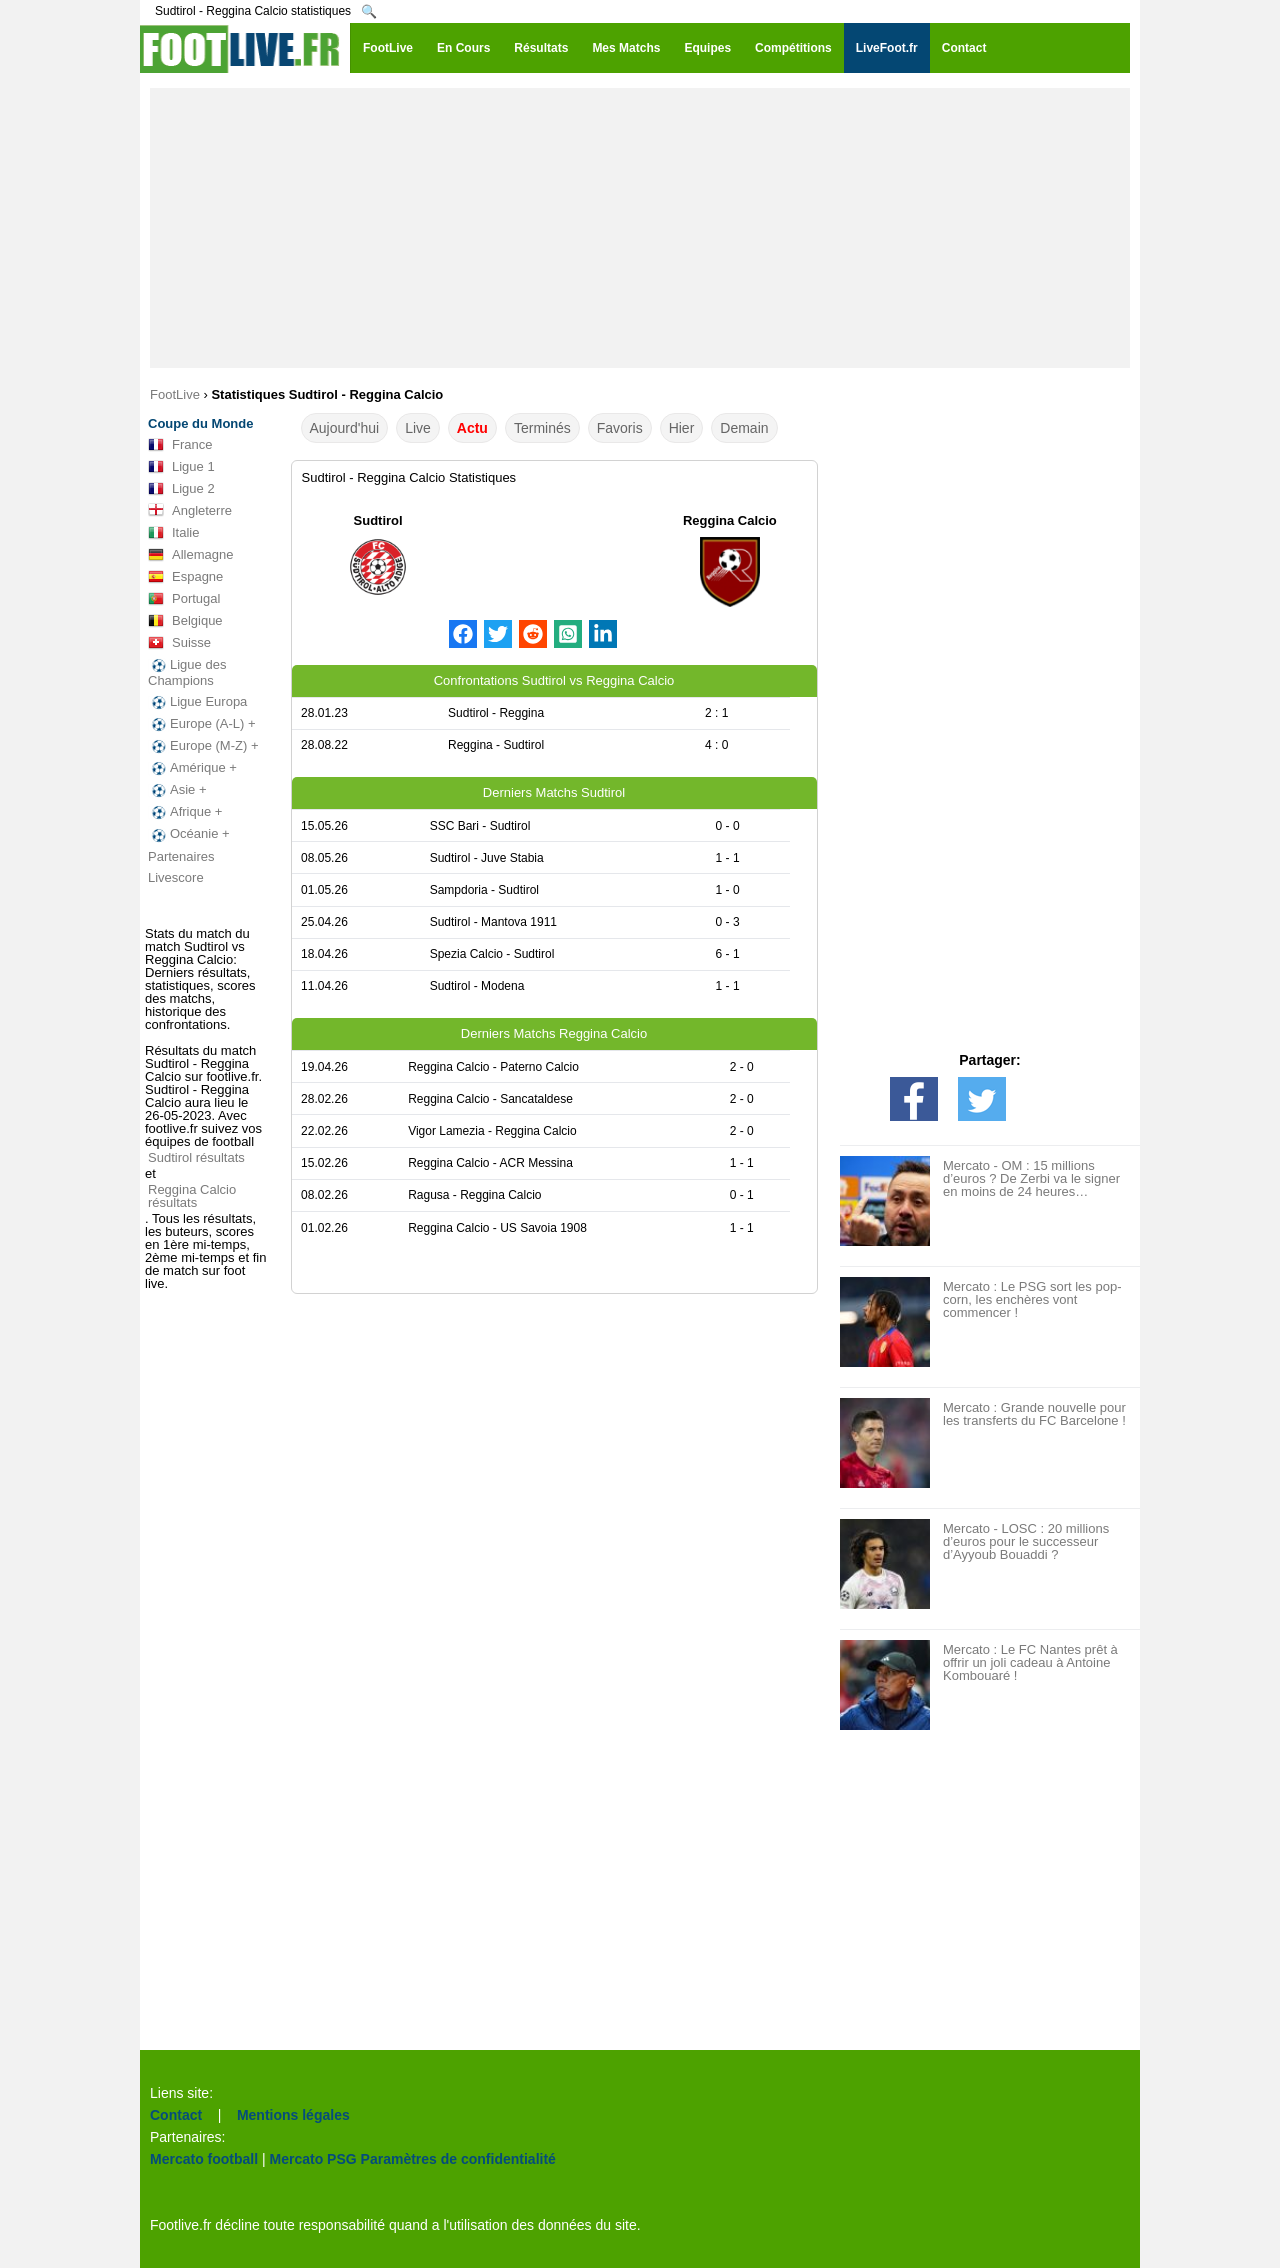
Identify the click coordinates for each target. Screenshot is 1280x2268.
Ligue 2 (181, 489)
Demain (744, 428)
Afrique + (185, 812)
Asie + (177, 790)
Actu (472, 428)
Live (418, 428)
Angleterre (190, 511)
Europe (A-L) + (202, 724)
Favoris (620, 428)
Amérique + (192, 768)
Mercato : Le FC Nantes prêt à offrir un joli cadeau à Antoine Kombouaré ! (1030, 1662)
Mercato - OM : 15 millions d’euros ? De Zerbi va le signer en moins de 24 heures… (1031, 1178)
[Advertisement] (640, 228)
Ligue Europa (197, 702)
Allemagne (190, 555)
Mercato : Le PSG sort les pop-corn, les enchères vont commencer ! (1032, 1299)
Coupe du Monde (200, 423)
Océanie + (189, 834)
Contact (176, 2115)
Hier (682, 428)
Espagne (185, 577)
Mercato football (204, 2159)
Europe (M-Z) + (203, 746)
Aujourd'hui (345, 428)
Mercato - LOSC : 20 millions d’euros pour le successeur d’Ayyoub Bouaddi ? (1026, 1541)
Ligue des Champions (187, 672)
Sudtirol (378, 520)
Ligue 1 (181, 467)
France (180, 445)
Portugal (184, 599)
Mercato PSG (313, 2159)
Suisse (179, 643)
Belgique (185, 621)
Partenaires (181, 856)
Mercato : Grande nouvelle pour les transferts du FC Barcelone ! (1034, 1414)
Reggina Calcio (730, 520)
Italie (173, 533)
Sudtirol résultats (196, 1157)
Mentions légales (293, 2115)
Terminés (542, 428)
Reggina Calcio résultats (192, 1196)
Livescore (176, 877)
